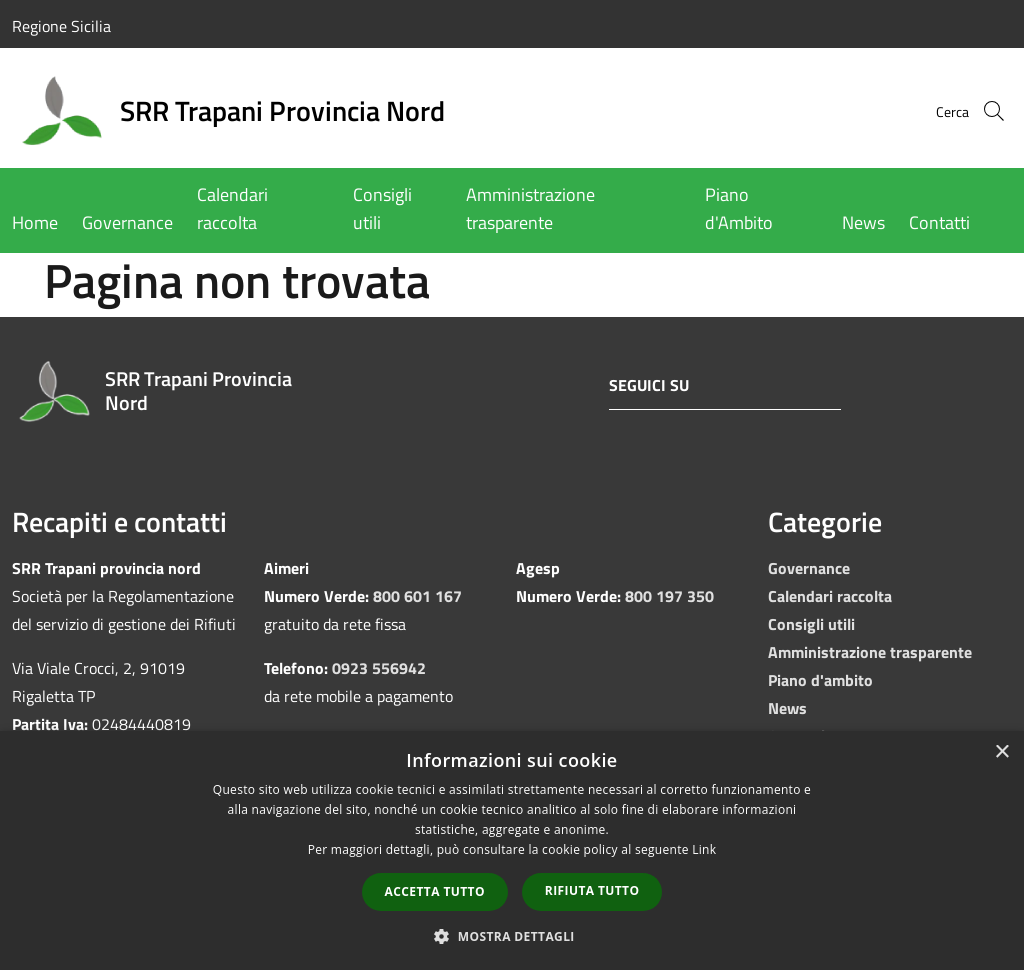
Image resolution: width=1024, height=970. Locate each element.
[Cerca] (988, 111)
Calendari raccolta (830, 596)
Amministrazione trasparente (870, 652)
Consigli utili (811, 624)
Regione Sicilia (61, 26)
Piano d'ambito (820, 680)
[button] (512, 936)
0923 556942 (379, 668)
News (787, 708)
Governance (809, 568)
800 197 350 (669, 596)
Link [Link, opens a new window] (704, 849)
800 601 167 (417, 596)
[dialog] (512, 850)
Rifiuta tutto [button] (592, 890)
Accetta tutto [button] (435, 891)
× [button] (1001, 752)
